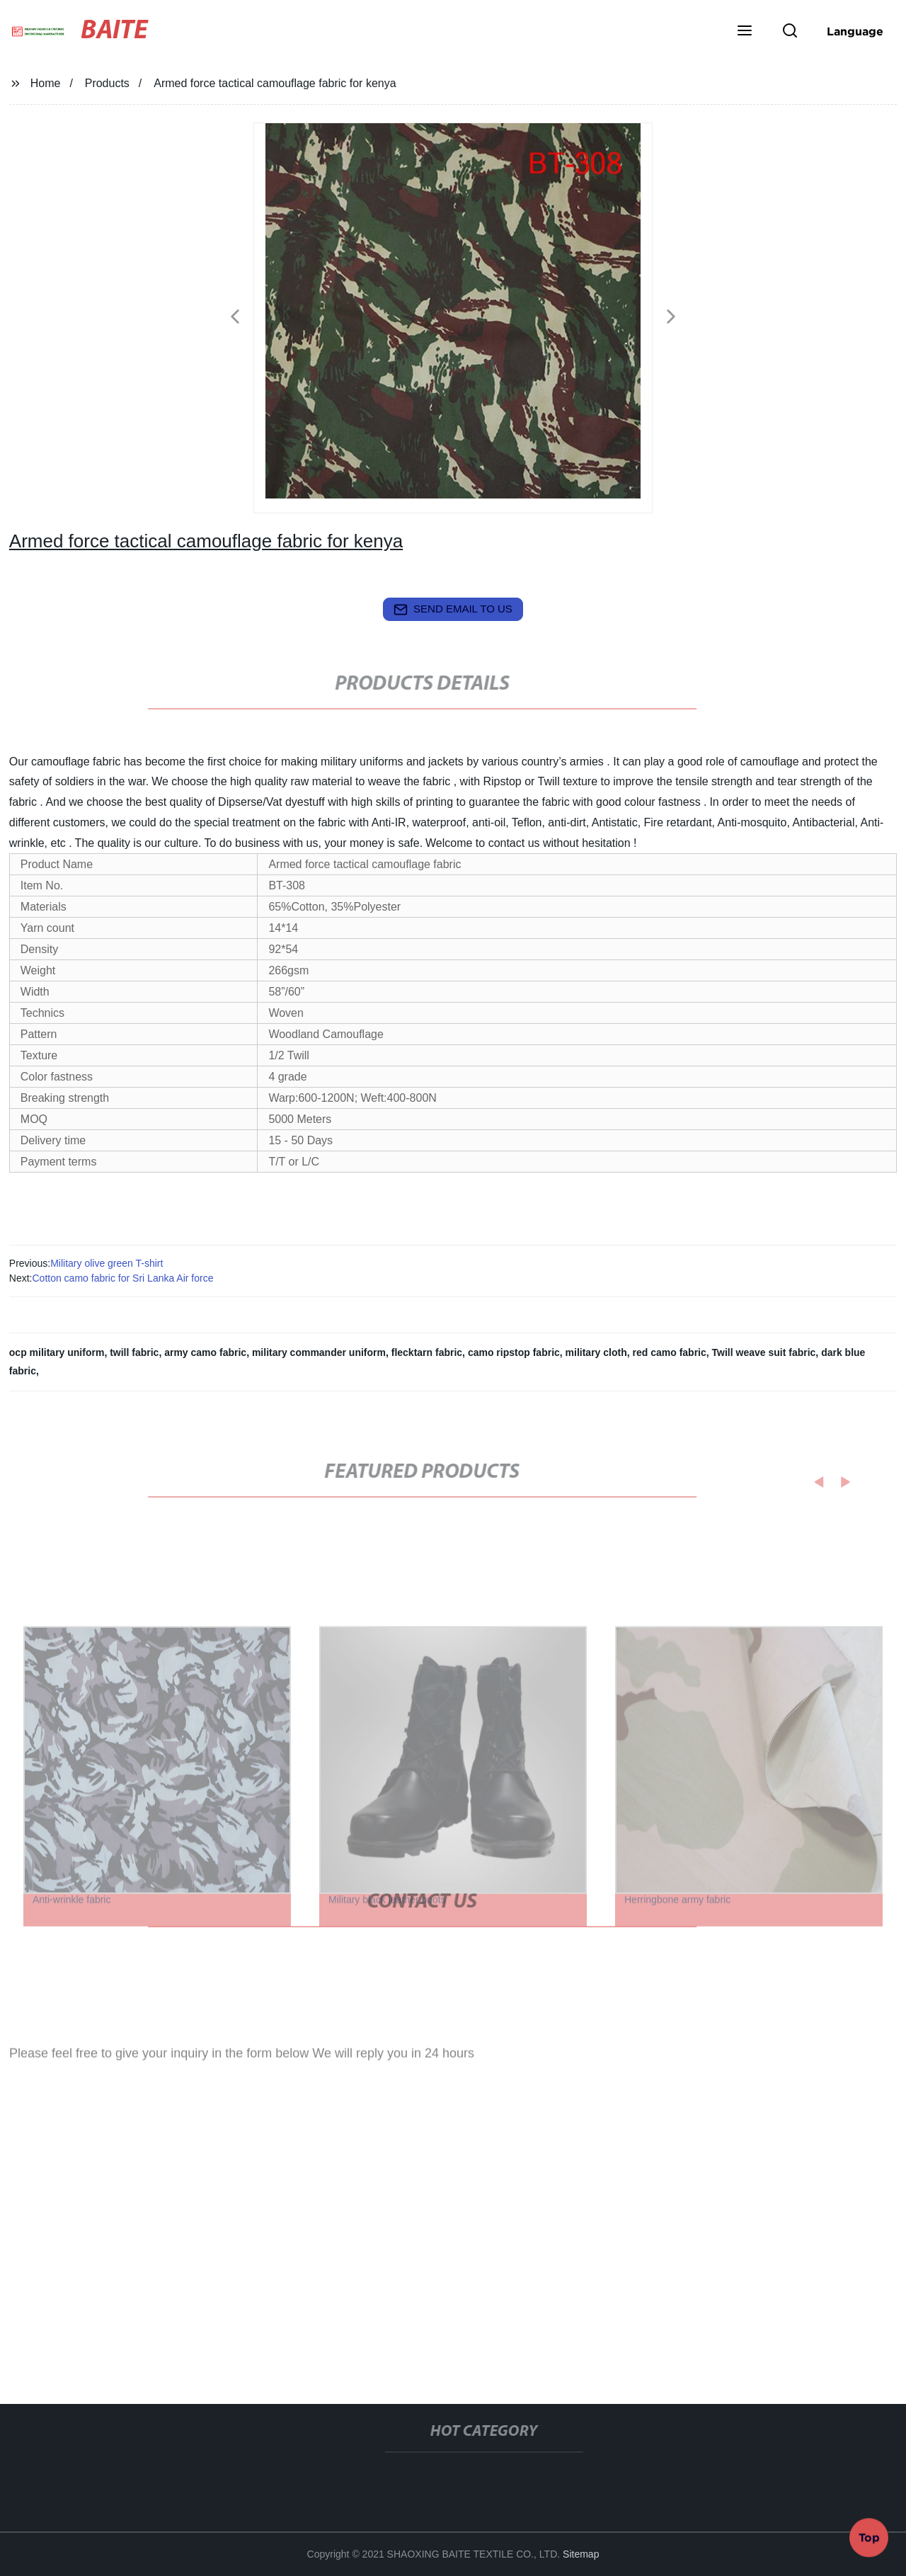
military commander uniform (319, 1352)
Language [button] (855, 31)
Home (45, 83)
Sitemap (581, 2554)
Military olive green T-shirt (106, 1263)
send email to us (453, 610)
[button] (744, 32)
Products (107, 83)
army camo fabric (205, 1352)
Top (869, 2533)
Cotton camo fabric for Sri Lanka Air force (122, 1278)
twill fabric (134, 1352)
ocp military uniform (57, 1352)
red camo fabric (669, 1352)
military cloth (596, 1352)
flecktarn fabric (426, 1352)
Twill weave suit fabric (764, 1352)
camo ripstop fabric (514, 1352)
